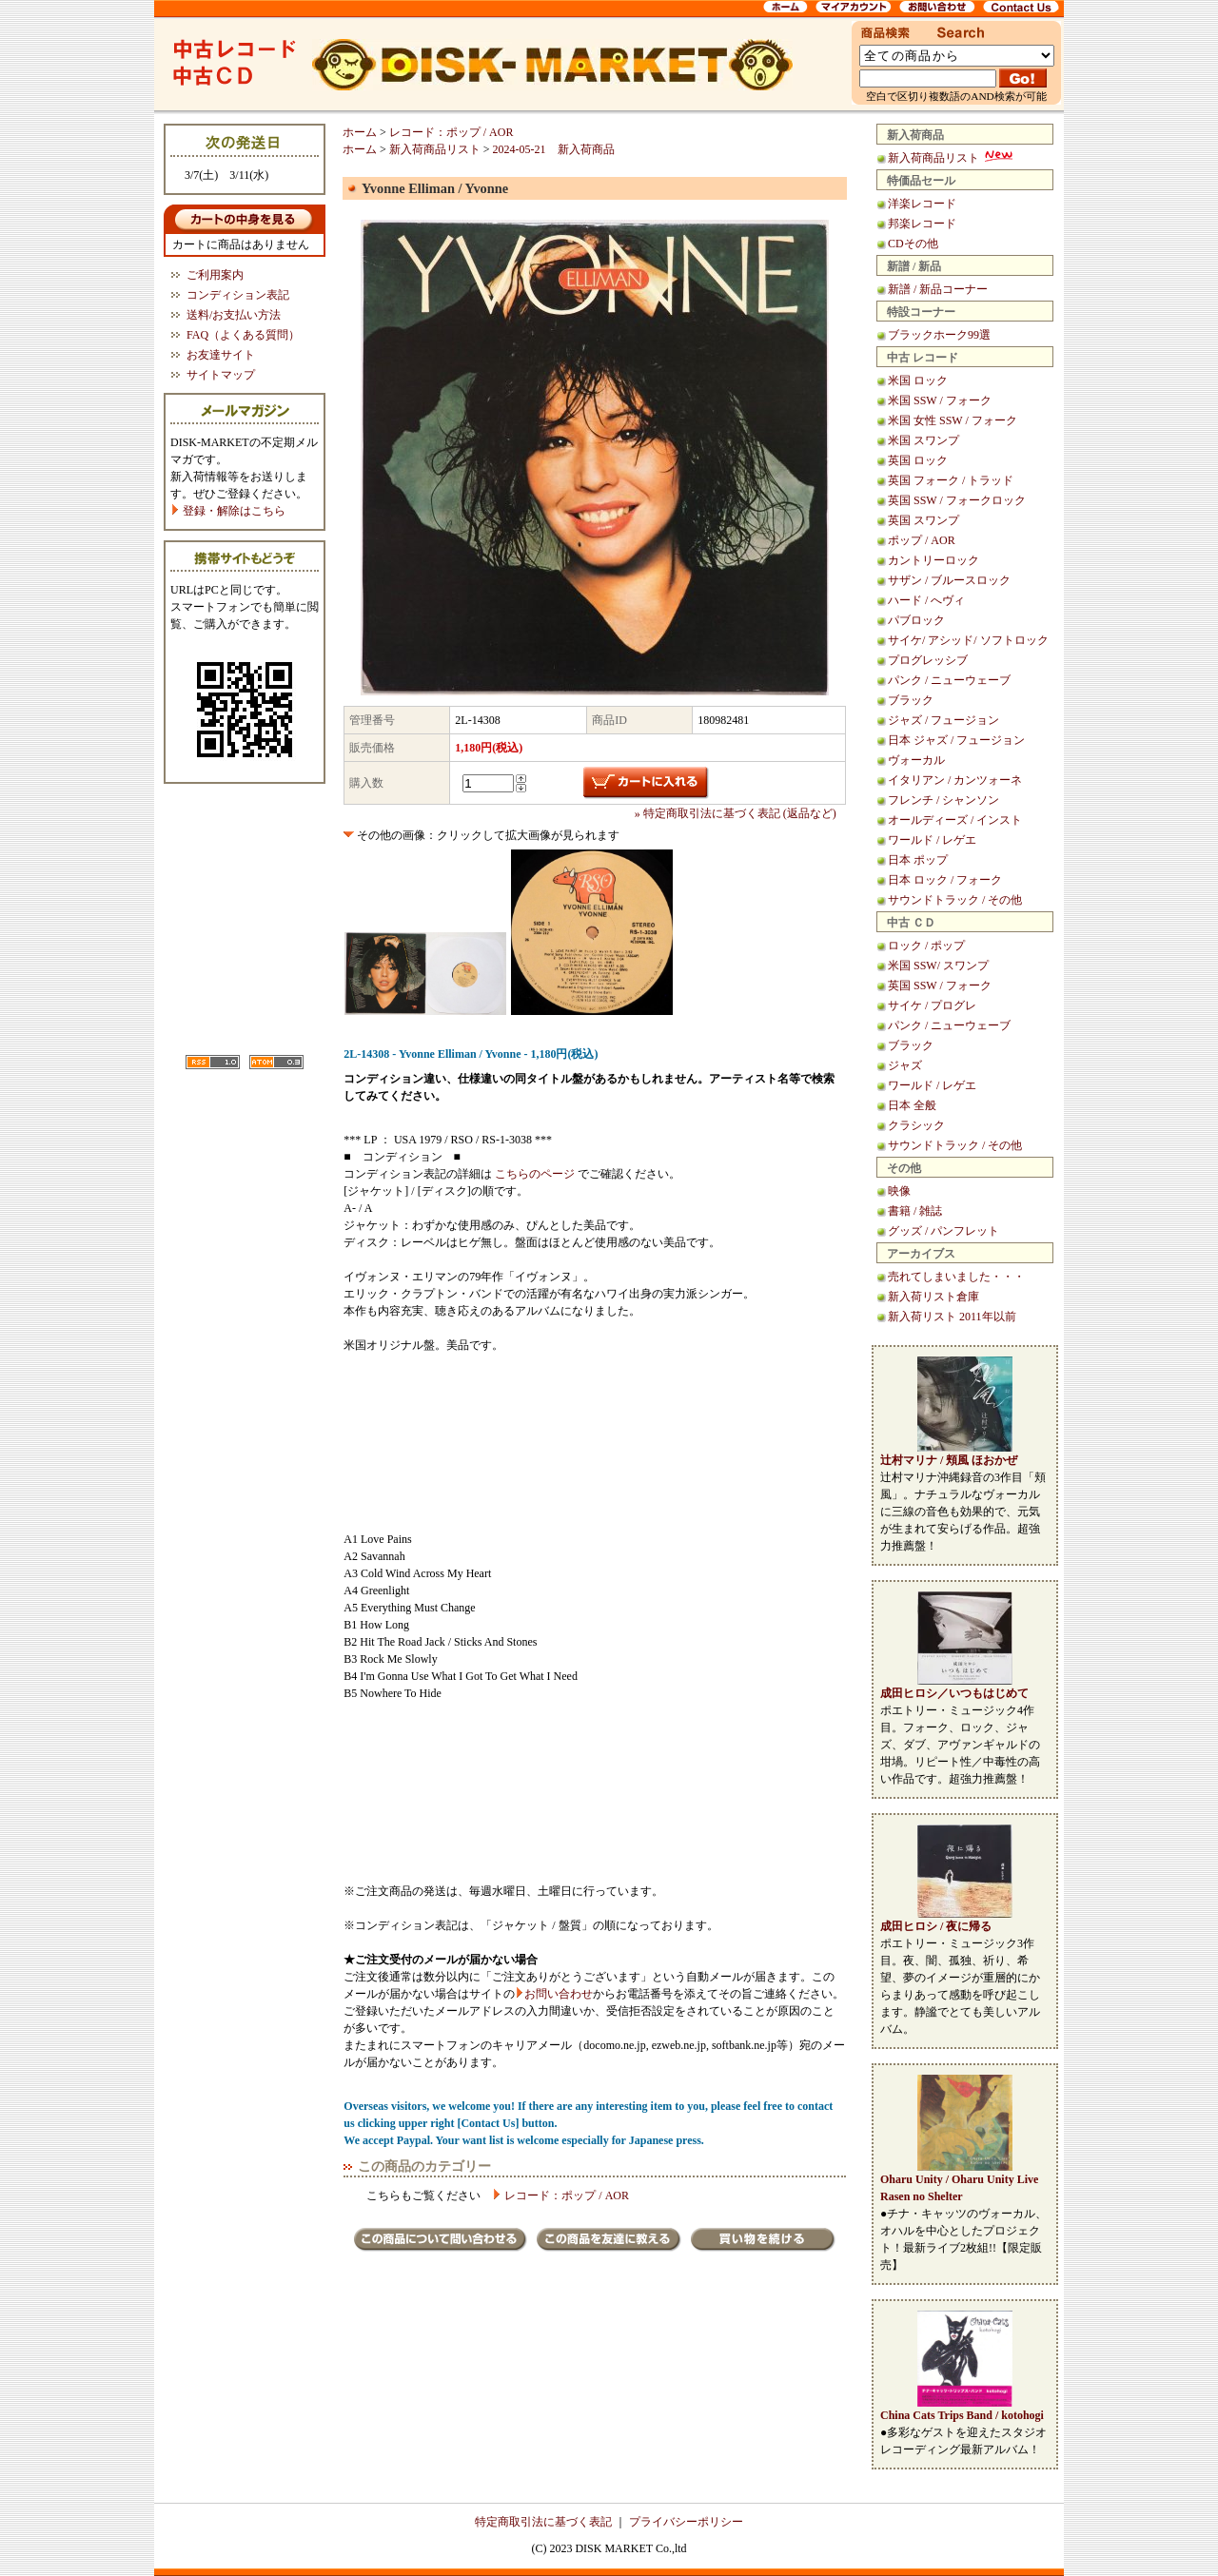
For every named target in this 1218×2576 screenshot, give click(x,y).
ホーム (360, 132)
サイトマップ (221, 374)
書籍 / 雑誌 (915, 1211)
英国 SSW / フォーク (940, 985)
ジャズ (905, 1065)
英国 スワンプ (923, 520)
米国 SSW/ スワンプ (938, 965)
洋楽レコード (922, 203)
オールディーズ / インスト (955, 820)
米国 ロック (918, 380)
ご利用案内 (215, 275)
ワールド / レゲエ (932, 840)
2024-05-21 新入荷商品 (554, 149)
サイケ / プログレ (932, 1005)
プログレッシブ (928, 660)
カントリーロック (933, 560)
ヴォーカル (916, 760)
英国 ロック (918, 460)
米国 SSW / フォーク (940, 400)
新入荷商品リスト (951, 158)
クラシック (916, 1125)
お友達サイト (221, 354)
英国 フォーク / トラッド (950, 480)
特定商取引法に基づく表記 (543, 2521)
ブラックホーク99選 (939, 335)
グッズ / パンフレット (943, 1231)
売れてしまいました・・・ (956, 1276)
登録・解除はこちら (227, 510)
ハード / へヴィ (926, 600)
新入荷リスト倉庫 (933, 1296)
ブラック (910, 700)
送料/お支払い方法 (234, 315)
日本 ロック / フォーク (945, 880)
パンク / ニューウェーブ (949, 680)
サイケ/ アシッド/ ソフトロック (968, 640)
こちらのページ (535, 1174)
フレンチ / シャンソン (943, 800)
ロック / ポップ (926, 945)
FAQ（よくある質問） (243, 335)
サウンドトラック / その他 (955, 900)
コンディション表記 (238, 295)
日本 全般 (912, 1105)
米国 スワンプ (923, 440)
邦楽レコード (922, 223)
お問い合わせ (558, 1993)
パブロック (916, 620)
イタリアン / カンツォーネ (955, 780)
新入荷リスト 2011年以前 (952, 1316)
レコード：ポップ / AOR (451, 132)
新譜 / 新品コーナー (938, 289)
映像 (899, 1191)
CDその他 (913, 243)
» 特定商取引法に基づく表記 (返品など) (735, 813)
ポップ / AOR (921, 540)
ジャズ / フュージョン (943, 720)
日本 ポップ (918, 860)
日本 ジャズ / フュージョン (956, 740)
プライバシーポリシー (686, 2521)
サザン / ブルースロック (949, 580)
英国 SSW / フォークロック (957, 500)
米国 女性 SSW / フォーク (952, 420)
